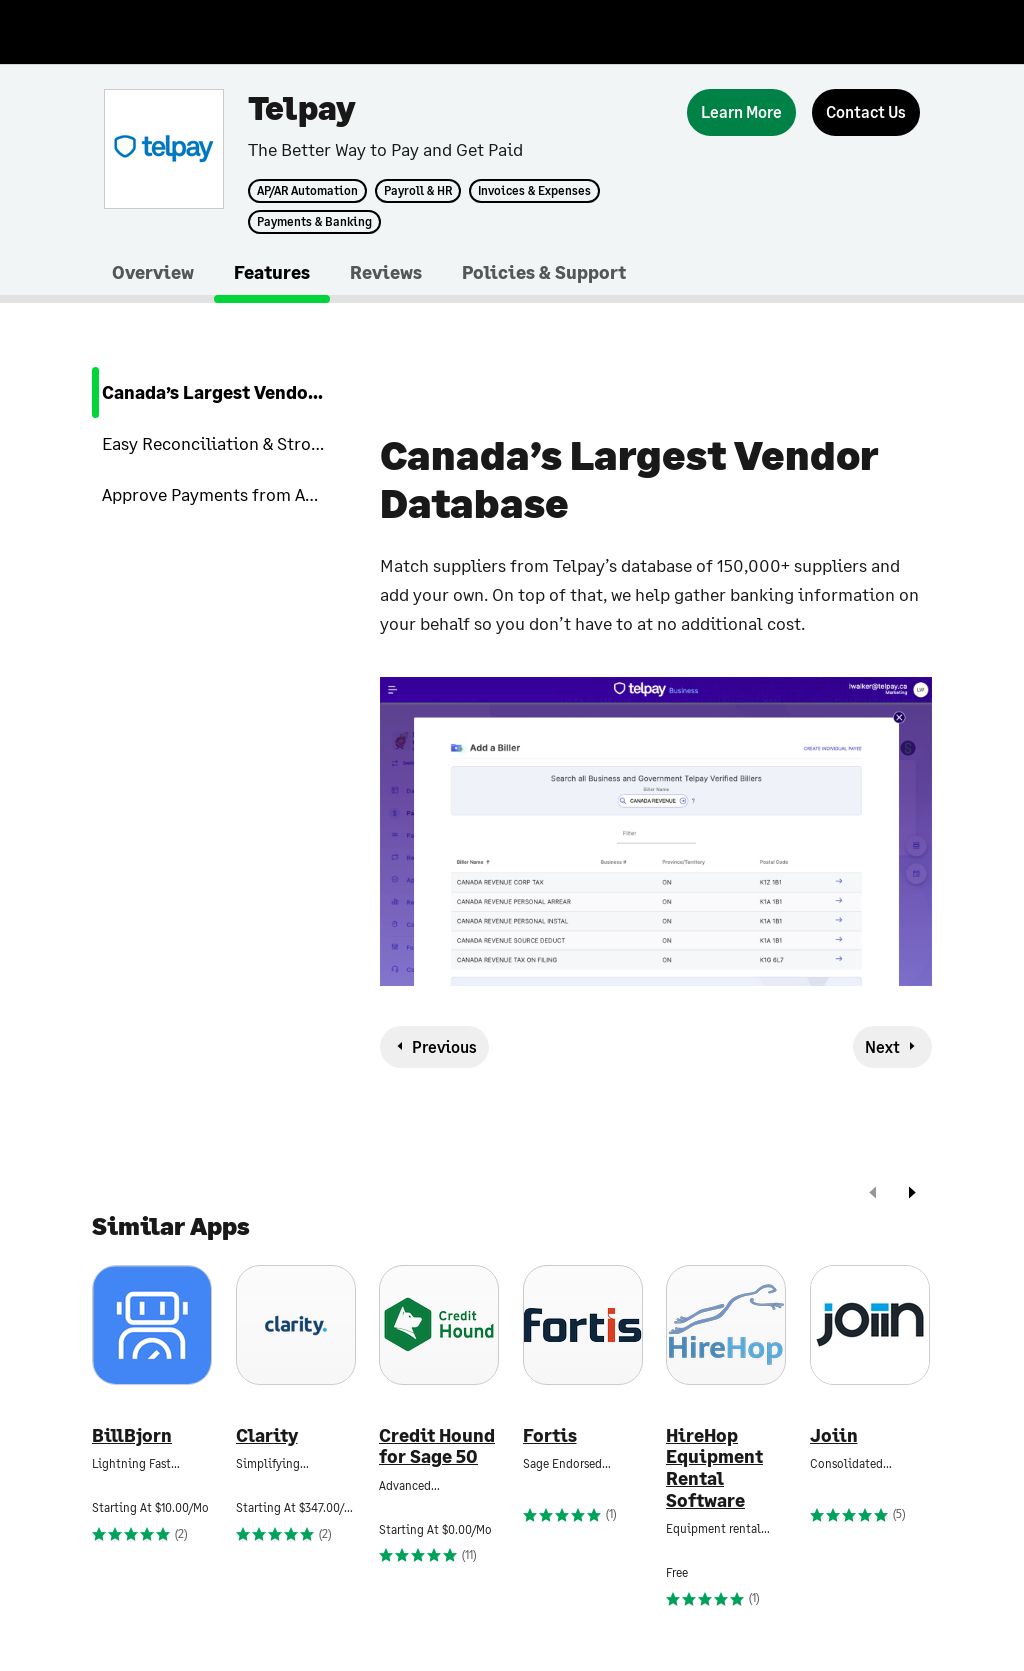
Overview (153, 272)
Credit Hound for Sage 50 (437, 1446)
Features (272, 272)
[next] (912, 1194)
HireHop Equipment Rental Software (714, 1468)
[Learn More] (741, 112)
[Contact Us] (866, 112)
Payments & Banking (314, 222)
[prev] (873, 1194)
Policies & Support (544, 272)
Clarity (267, 1435)
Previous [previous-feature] (444, 1046)
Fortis (550, 1435)
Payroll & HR (418, 191)
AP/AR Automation (307, 191)
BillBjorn (132, 1435)
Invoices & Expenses (534, 191)
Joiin (834, 1435)
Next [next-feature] (882, 1046)
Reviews (386, 272)
